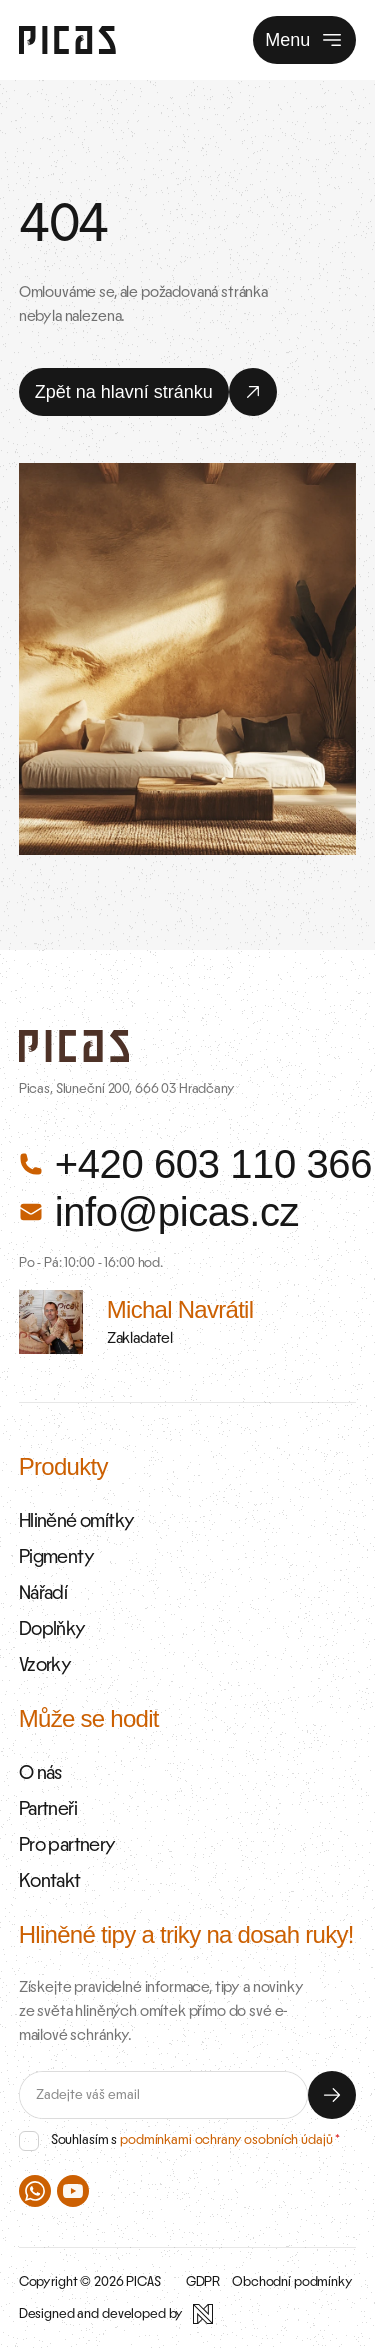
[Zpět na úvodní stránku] (67, 40)
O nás (40, 1773)
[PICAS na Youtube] (73, 2191)
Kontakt (50, 1881)
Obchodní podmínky (292, 2282)
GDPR (203, 2282)
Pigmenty (56, 1557)
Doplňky (52, 1629)
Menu (304, 40)
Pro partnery (67, 1845)
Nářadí (43, 1593)
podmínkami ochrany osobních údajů (226, 2140)
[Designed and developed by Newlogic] (116, 2314)
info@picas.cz (159, 1212)
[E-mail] (164, 2095)
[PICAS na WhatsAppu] (35, 2191)
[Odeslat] (332, 2095)
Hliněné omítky (77, 1521)
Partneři (48, 1809)
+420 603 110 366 (188, 1164)
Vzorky (45, 1665)
